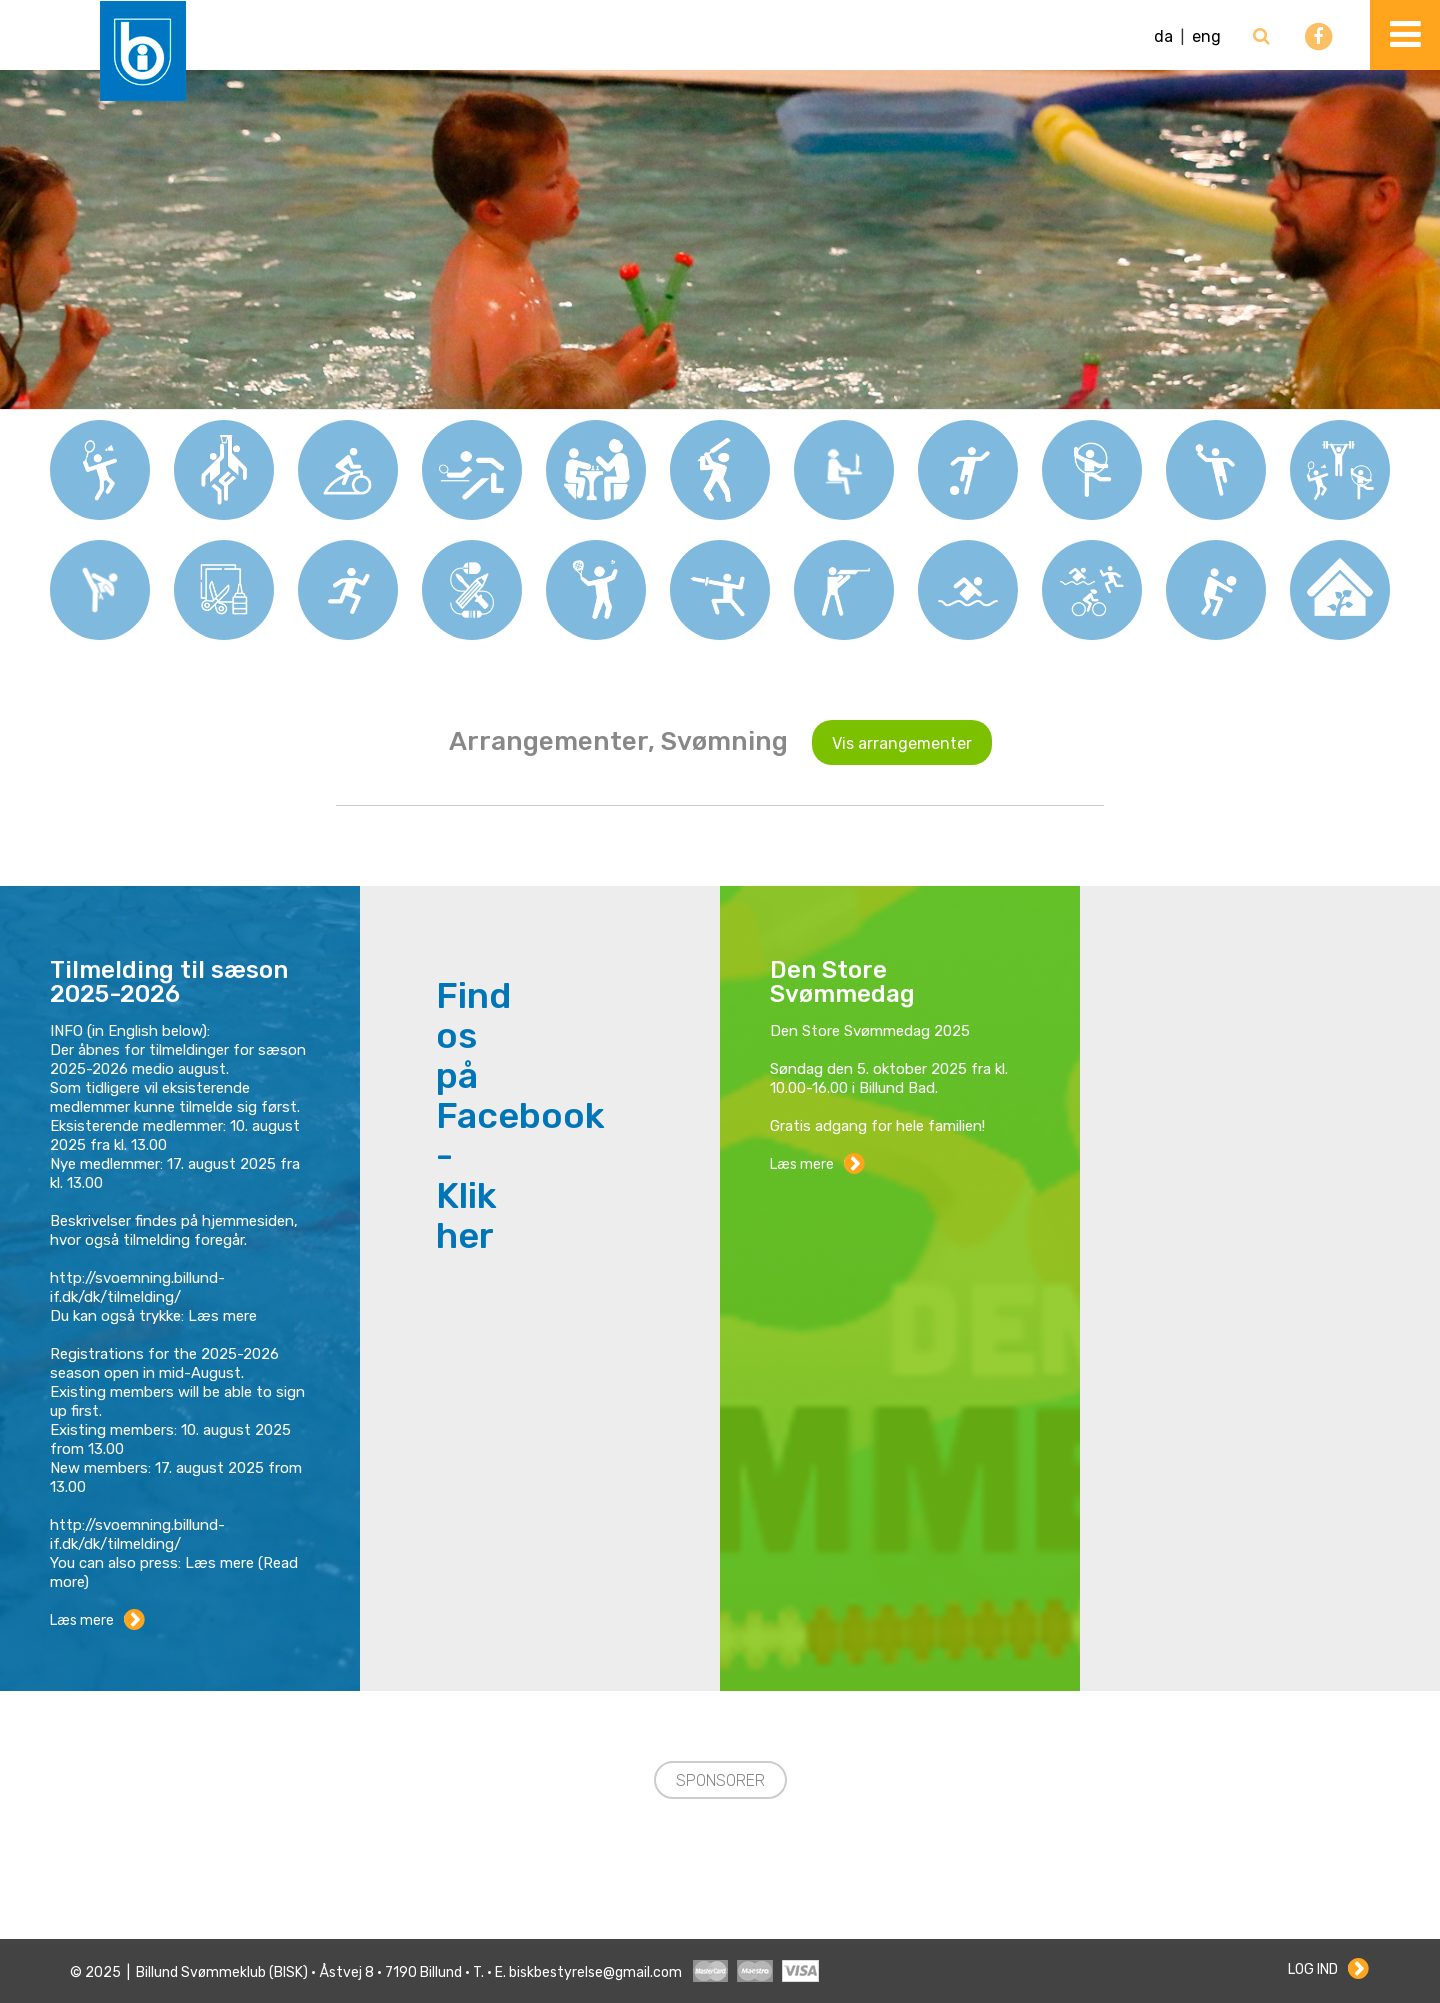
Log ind (1313, 1969)
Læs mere (82, 1620)
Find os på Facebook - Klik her (520, 1116)
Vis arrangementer (902, 743)
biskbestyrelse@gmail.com (595, 1972)
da (1163, 36)
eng (1206, 36)
